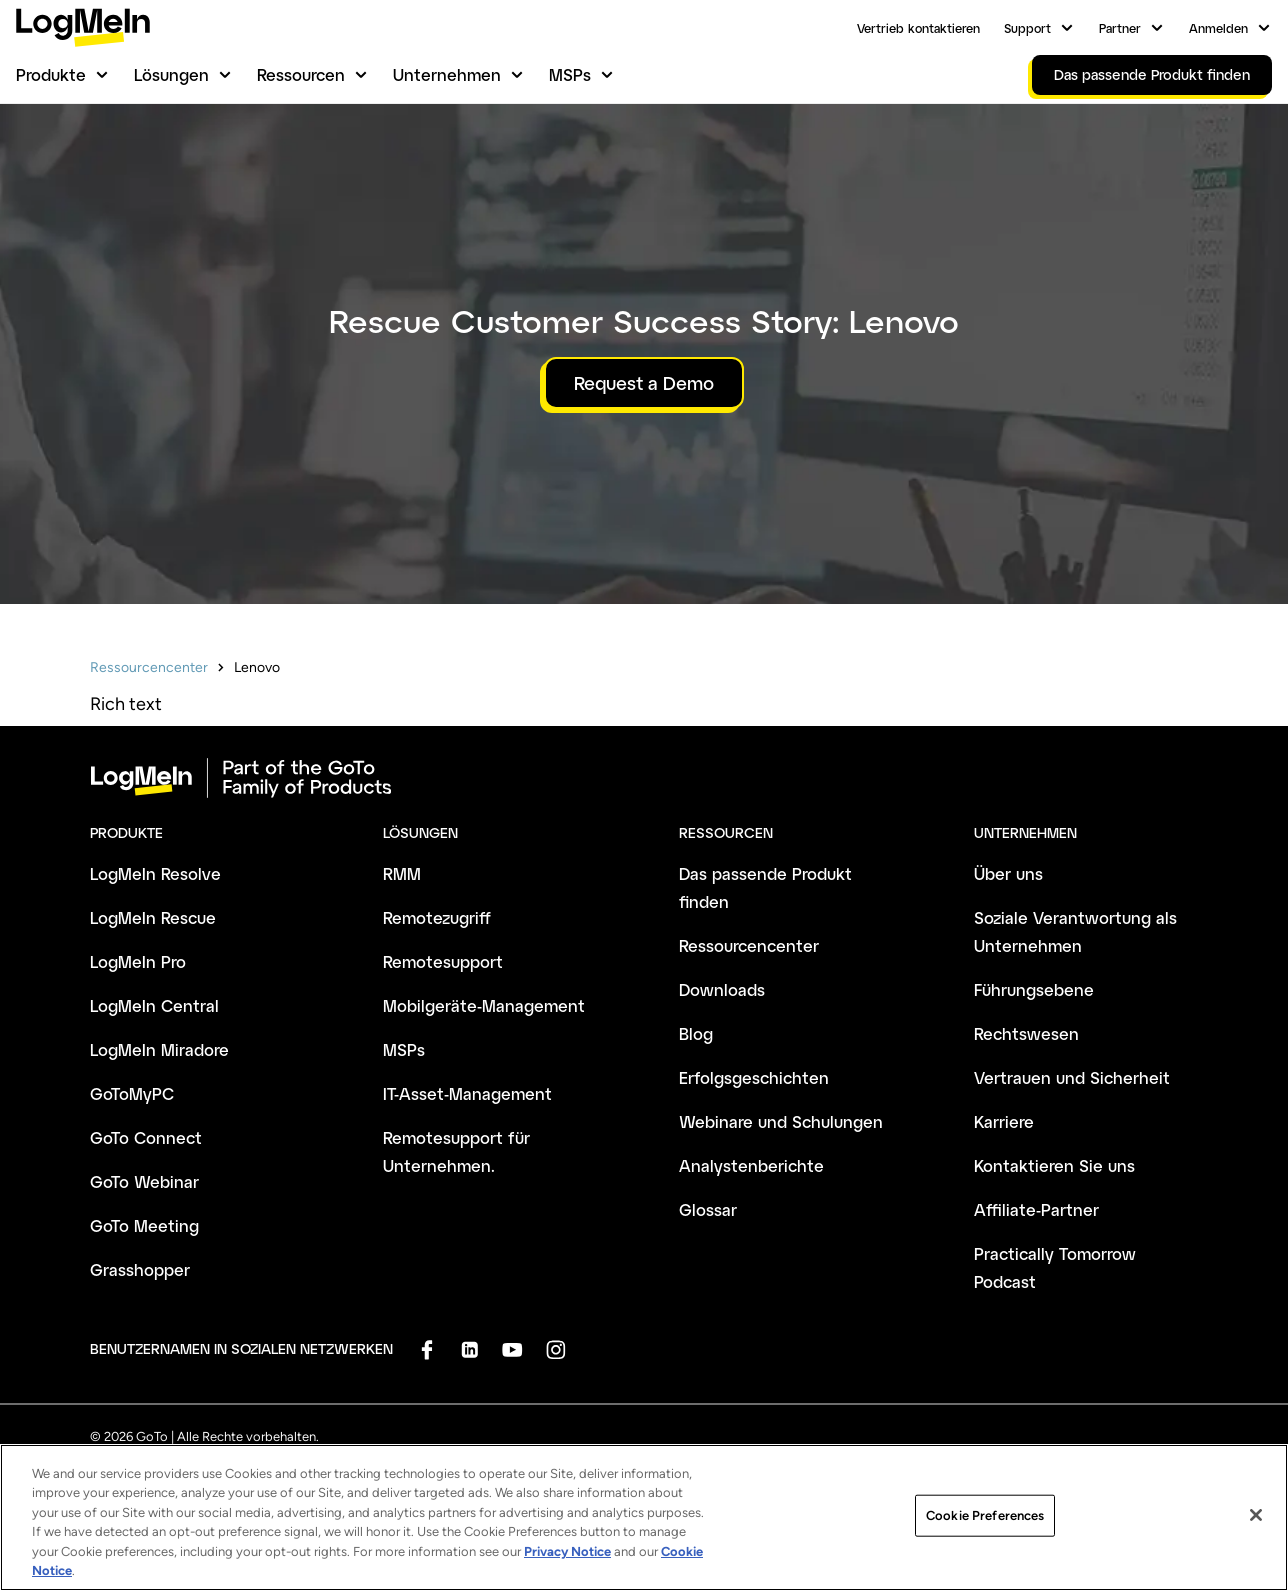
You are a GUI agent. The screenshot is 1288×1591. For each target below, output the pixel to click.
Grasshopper (140, 1269)
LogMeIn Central (154, 1005)
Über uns (1008, 873)
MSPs (570, 74)
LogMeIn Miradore (159, 1049)
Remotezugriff (437, 917)
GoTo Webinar (144, 1181)
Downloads (722, 989)
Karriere (1004, 1121)
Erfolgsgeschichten (754, 1077)
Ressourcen (301, 74)
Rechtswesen (1026, 1033)
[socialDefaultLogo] (426, 1349)
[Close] (1256, 1521)
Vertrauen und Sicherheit (1072, 1077)
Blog (696, 1033)
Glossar (708, 1209)
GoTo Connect (146, 1137)
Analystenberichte (751, 1165)
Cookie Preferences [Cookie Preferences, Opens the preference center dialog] (985, 1520)
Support (1027, 28)
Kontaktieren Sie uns (1054, 1165)
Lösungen (171, 74)
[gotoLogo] (83, 27)
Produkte (51, 74)
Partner (1120, 28)
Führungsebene (1034, 989)
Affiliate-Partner (1036, 1209)
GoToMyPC (132, 1093)
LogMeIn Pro (138, 961)
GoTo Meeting (144, 1225)
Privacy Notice (567, 1556)
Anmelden (1218, 28)
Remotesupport (443, 961)
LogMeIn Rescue (153, 917)
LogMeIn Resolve (155, 873)
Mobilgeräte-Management (484, 1005)
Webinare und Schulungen (781, 1121)
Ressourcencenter (149, 667)
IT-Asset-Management (467, 1093)
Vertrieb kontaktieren (918, 28)
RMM (402, 873)
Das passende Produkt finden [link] (1152, 74)
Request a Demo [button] (644, 383)
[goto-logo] (644, 778)
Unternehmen (447, 74)
